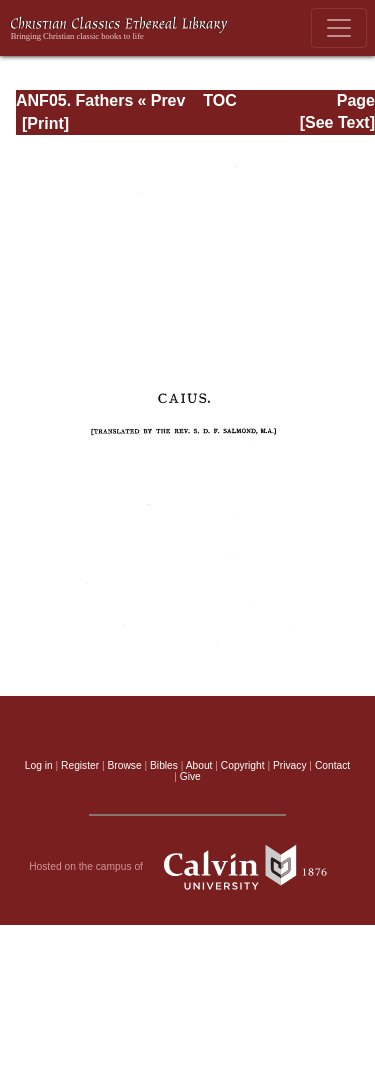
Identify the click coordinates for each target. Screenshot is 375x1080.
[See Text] (337, 122)
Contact (332, 765)
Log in (39, 765)
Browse (125, 765)
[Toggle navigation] (339, 28)
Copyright (243, 765)
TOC (219, 100)
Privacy (290, 765)
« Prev (161, 100)
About (199, 765)
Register (80, 765)
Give (190, 776)
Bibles (164, 765)
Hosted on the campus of (187, 867)
